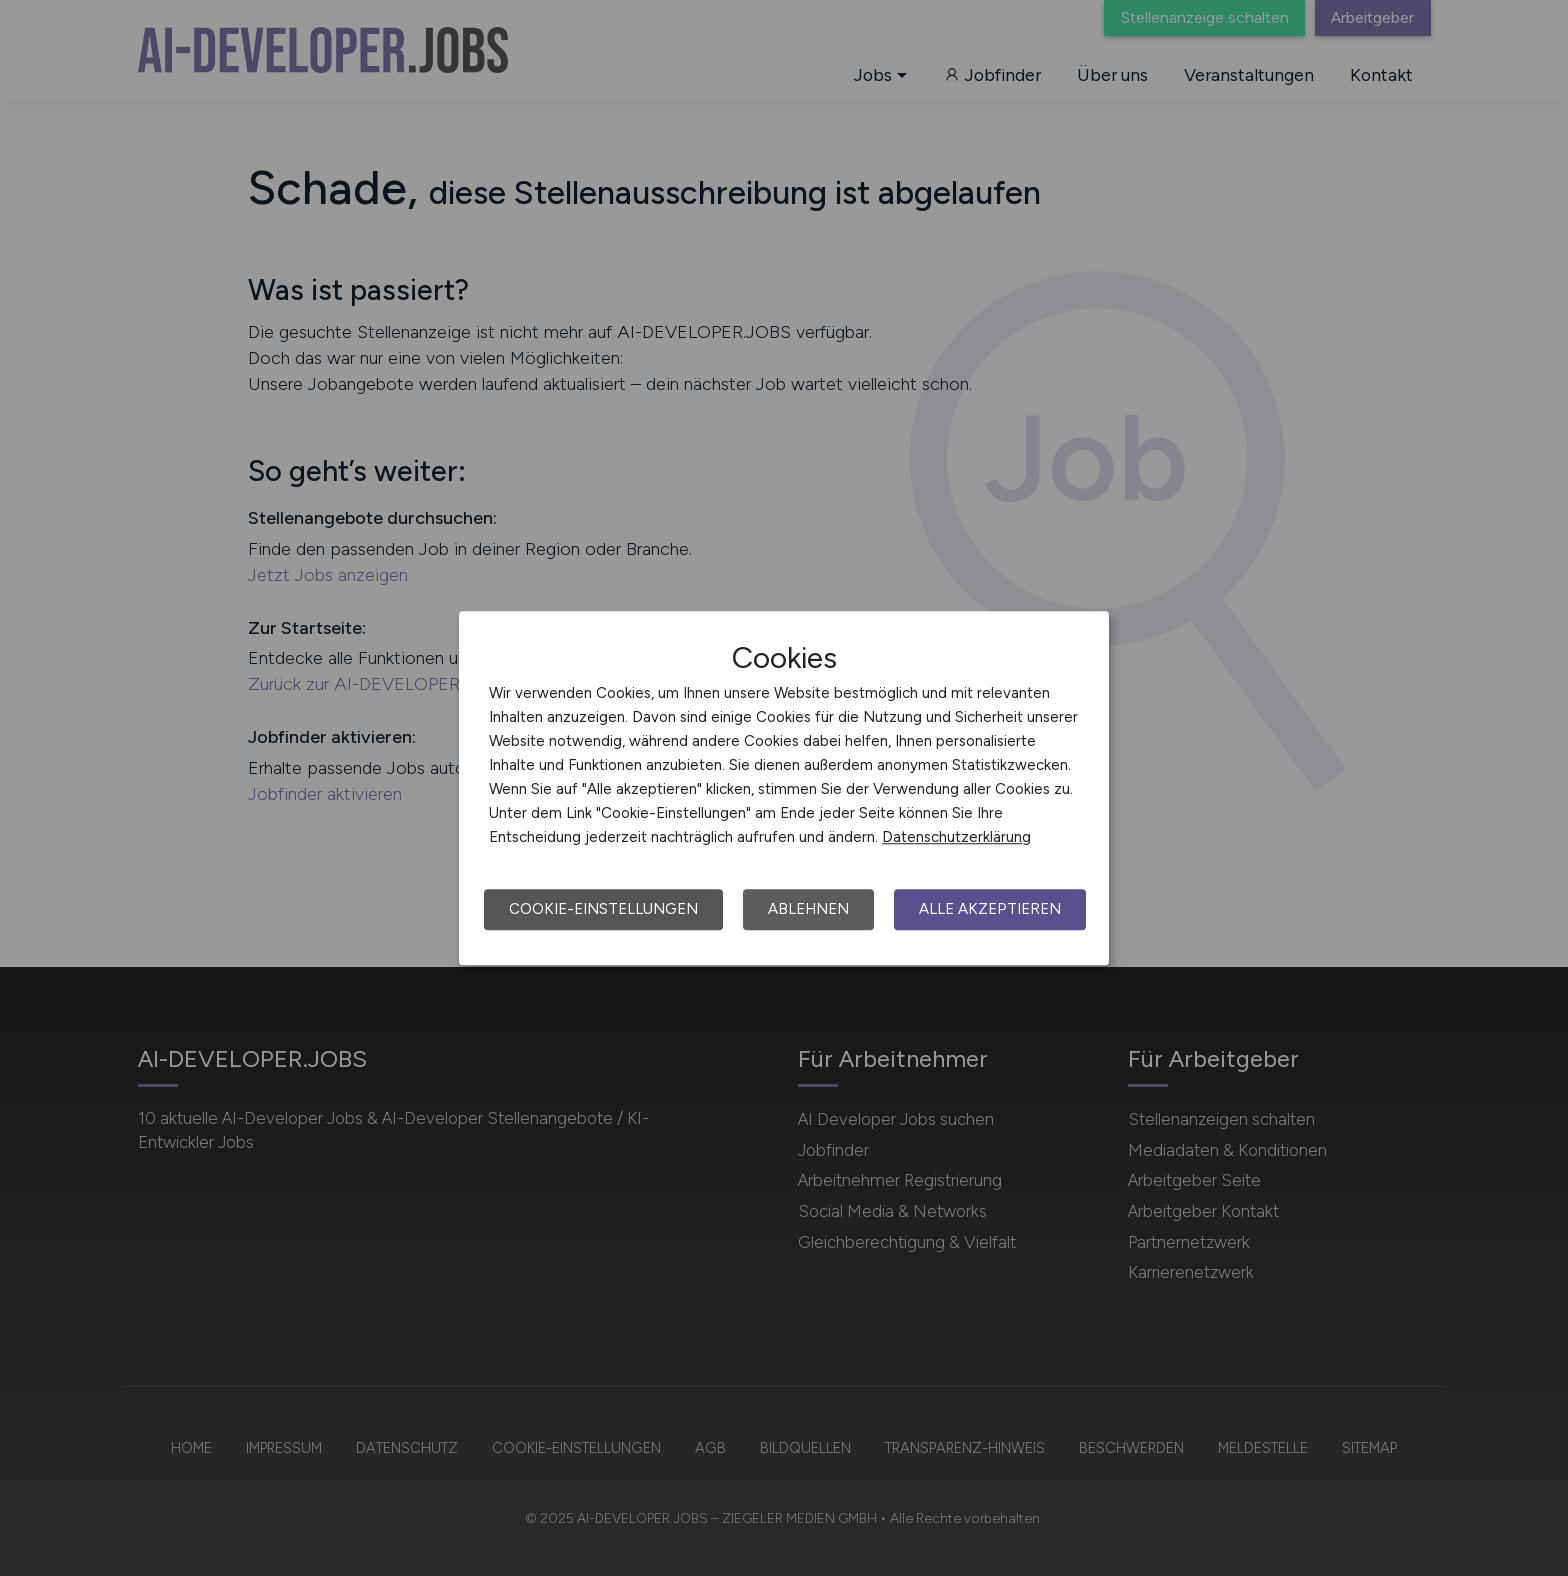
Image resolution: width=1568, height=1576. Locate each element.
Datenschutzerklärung (956, 837)
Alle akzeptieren (990, 909)
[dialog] (784, 788)
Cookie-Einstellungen (603, 909)
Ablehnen (808, 909)
